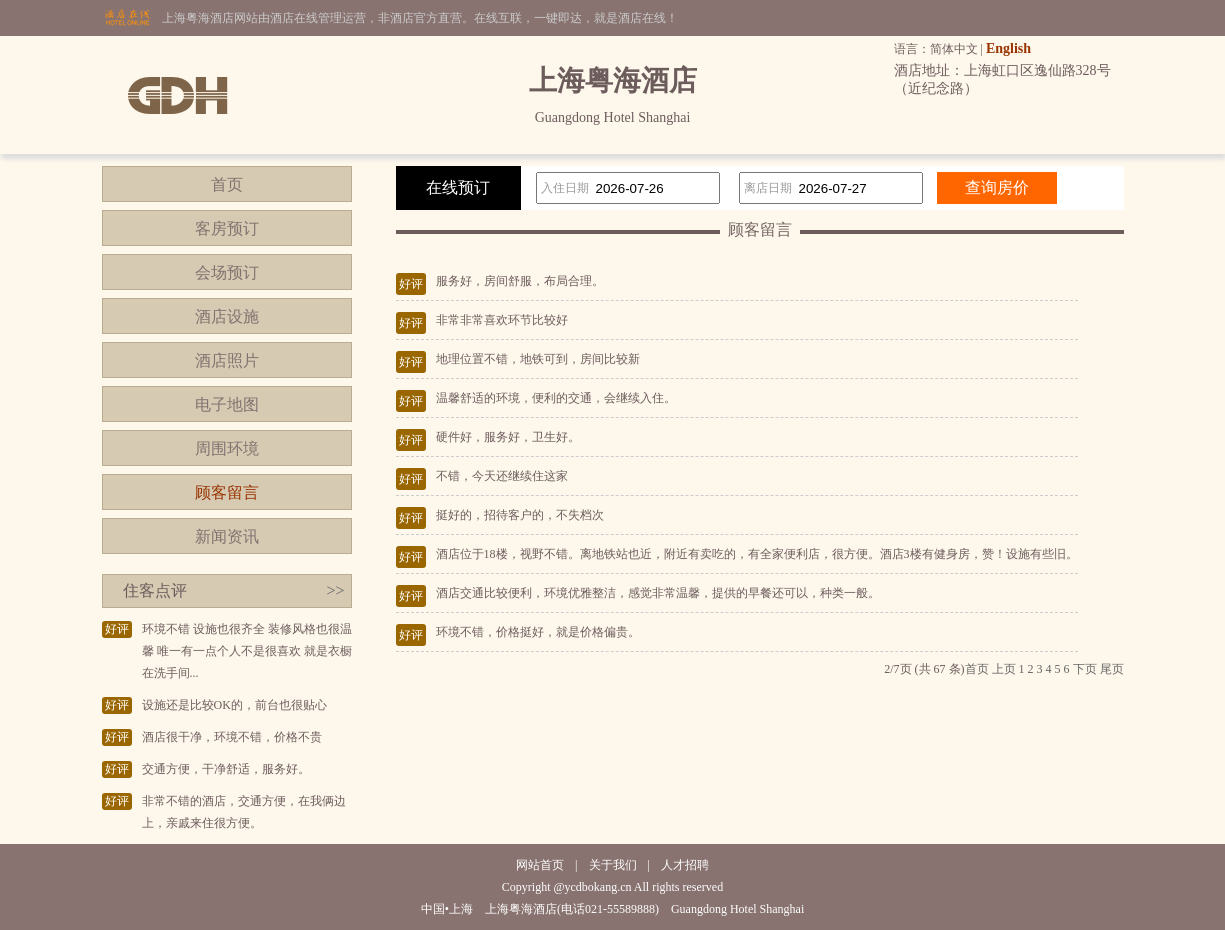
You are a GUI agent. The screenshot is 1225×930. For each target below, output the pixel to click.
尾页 (1112, 669)
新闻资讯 (227, 536)
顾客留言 (227, 492)
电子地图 (227, 404)
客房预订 (227, 228)
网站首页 (540, 865)
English (1008, 48)
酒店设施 (227, 316)
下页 (1085, 669)
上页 (1004, 669)
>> (335, 590)
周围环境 (227, 448)
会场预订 (227, 272)
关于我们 (613, 865)
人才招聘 (685, 865)
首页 (227, 184)
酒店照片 (227, 360)
